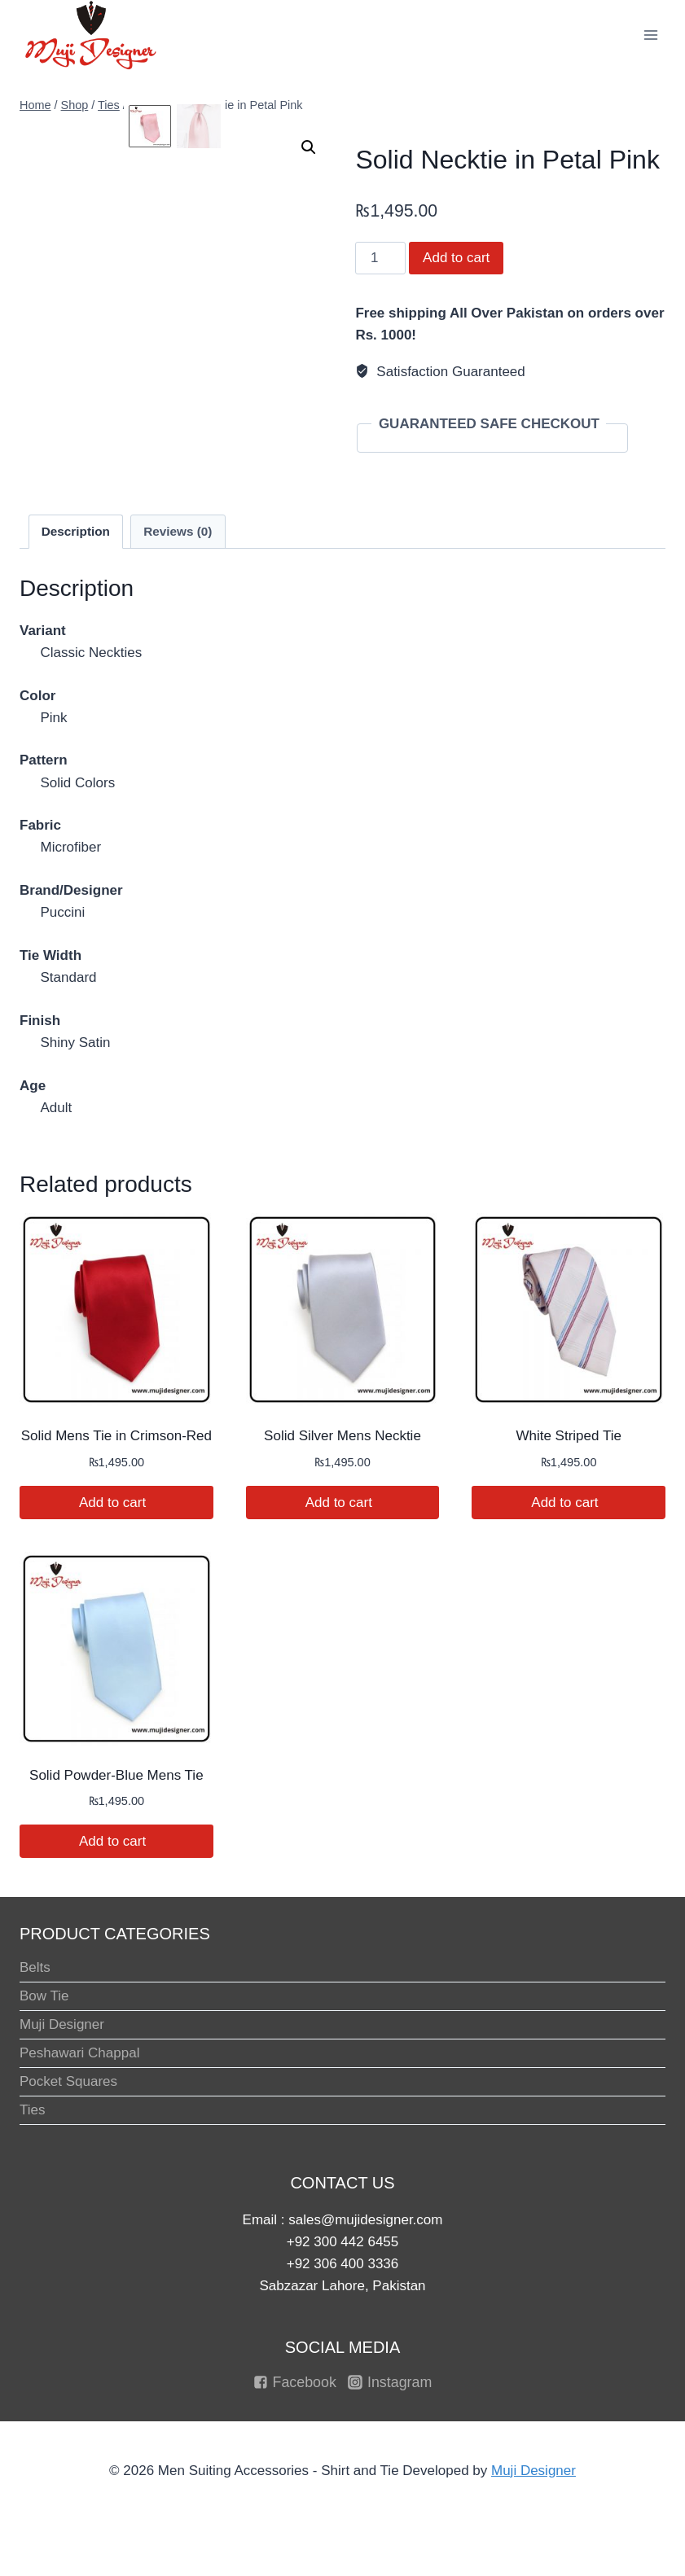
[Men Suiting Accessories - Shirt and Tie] (91, 35)
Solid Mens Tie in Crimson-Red (116, 1436)
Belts (35, 1967)
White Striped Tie (568, 1436)
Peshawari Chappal (79, 2053)
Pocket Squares (68, 2081)
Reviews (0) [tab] (177, 531)
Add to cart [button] (116, 1502)
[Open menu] (650, 34)
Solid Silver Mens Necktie (342, 1436)
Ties (33, 2110)
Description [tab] (76, 531)
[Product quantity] (380, 258)
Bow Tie (44, 1996)
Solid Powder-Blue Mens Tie (116, 1775)
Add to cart (456, 257)
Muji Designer (62, 2024)
